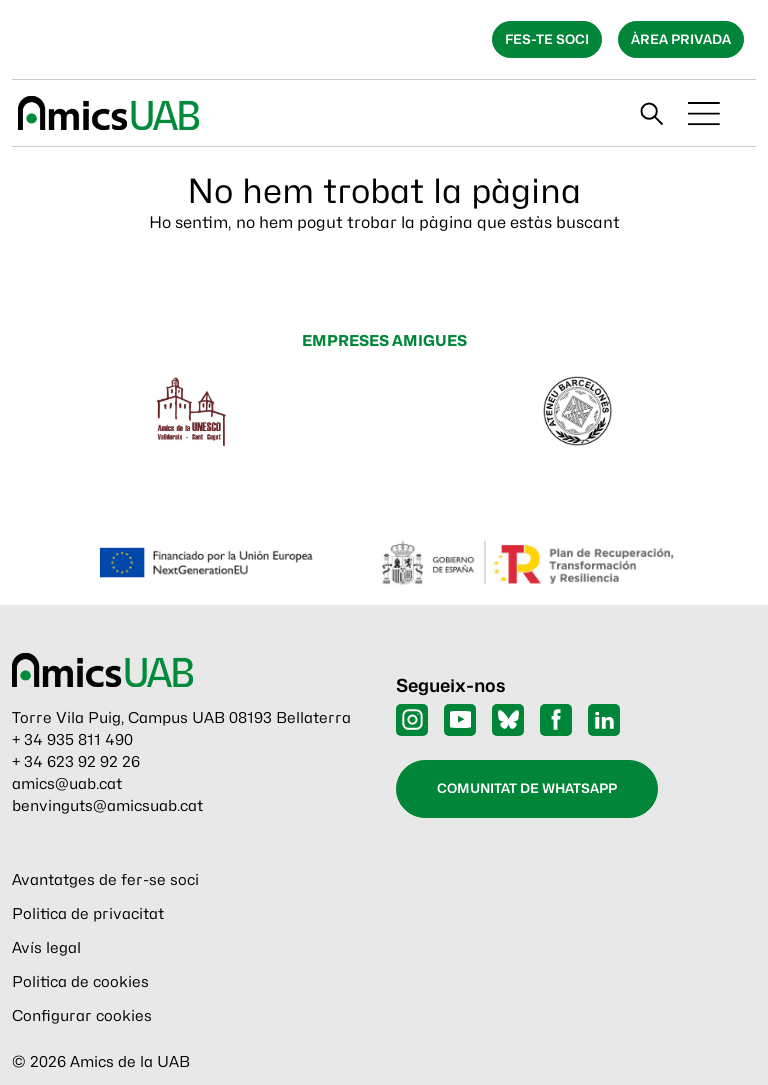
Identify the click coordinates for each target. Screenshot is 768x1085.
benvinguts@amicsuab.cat (107, 806)
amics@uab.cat (67, 784)
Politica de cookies (80, 982)
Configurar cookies (82, 1016)
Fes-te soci (547, 39)
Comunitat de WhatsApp (527, 788)
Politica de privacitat (88, 914)
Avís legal (46, 948)
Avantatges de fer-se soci (105, 880)
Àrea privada (681, 39)
